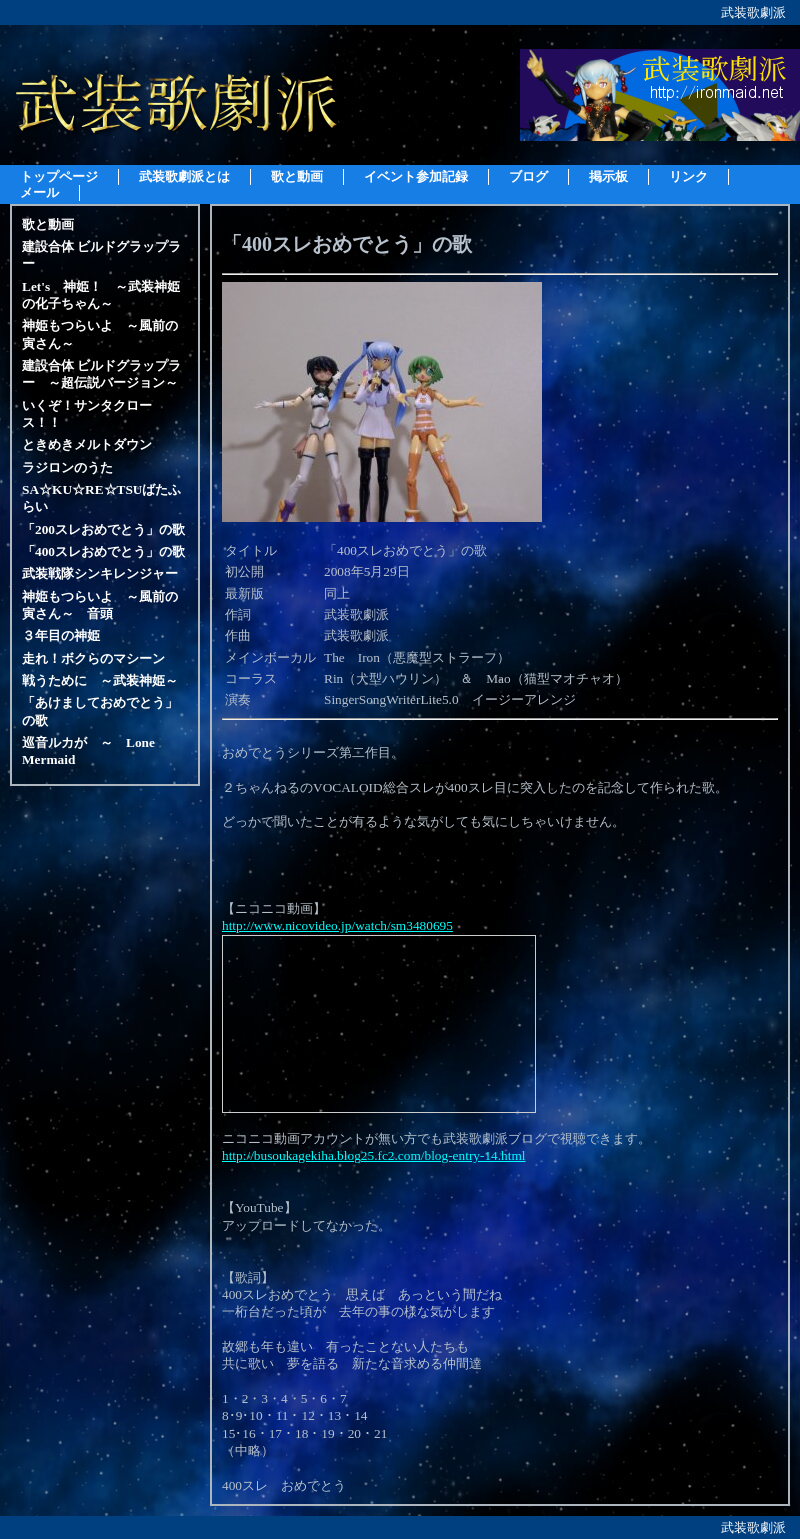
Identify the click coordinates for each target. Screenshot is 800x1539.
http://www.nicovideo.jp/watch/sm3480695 (337, 925)
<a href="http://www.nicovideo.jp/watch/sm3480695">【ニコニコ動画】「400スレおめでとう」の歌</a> (379, 1024)
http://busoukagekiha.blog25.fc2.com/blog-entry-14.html (374, 1155)
